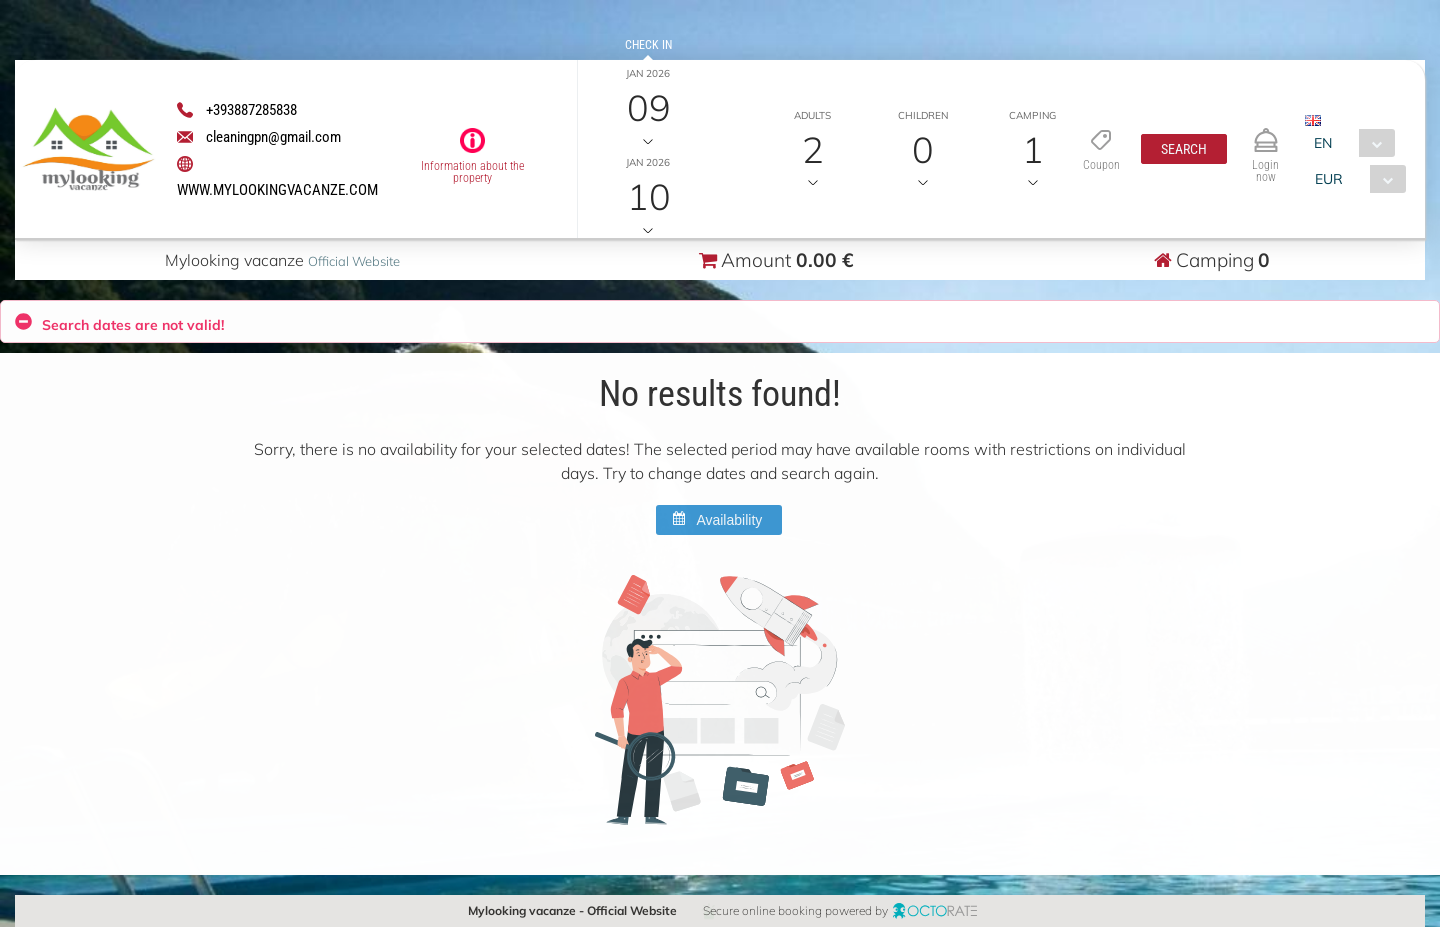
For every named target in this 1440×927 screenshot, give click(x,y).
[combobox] (1349, 143)
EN (1323, 143)
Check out (648, 134)
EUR (1328, 179)
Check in (648, 45)
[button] (1183, 149)
